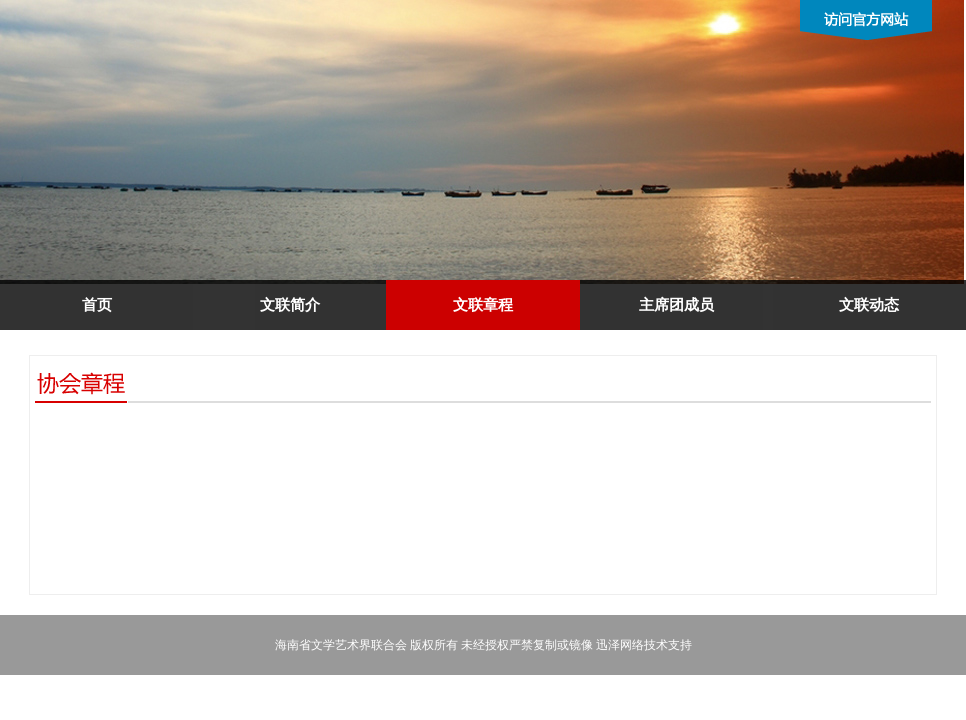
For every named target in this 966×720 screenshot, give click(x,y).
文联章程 (483, 305)
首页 (97, 305)
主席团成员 (676, 305)
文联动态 (869, 305)
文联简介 (290, 305)
